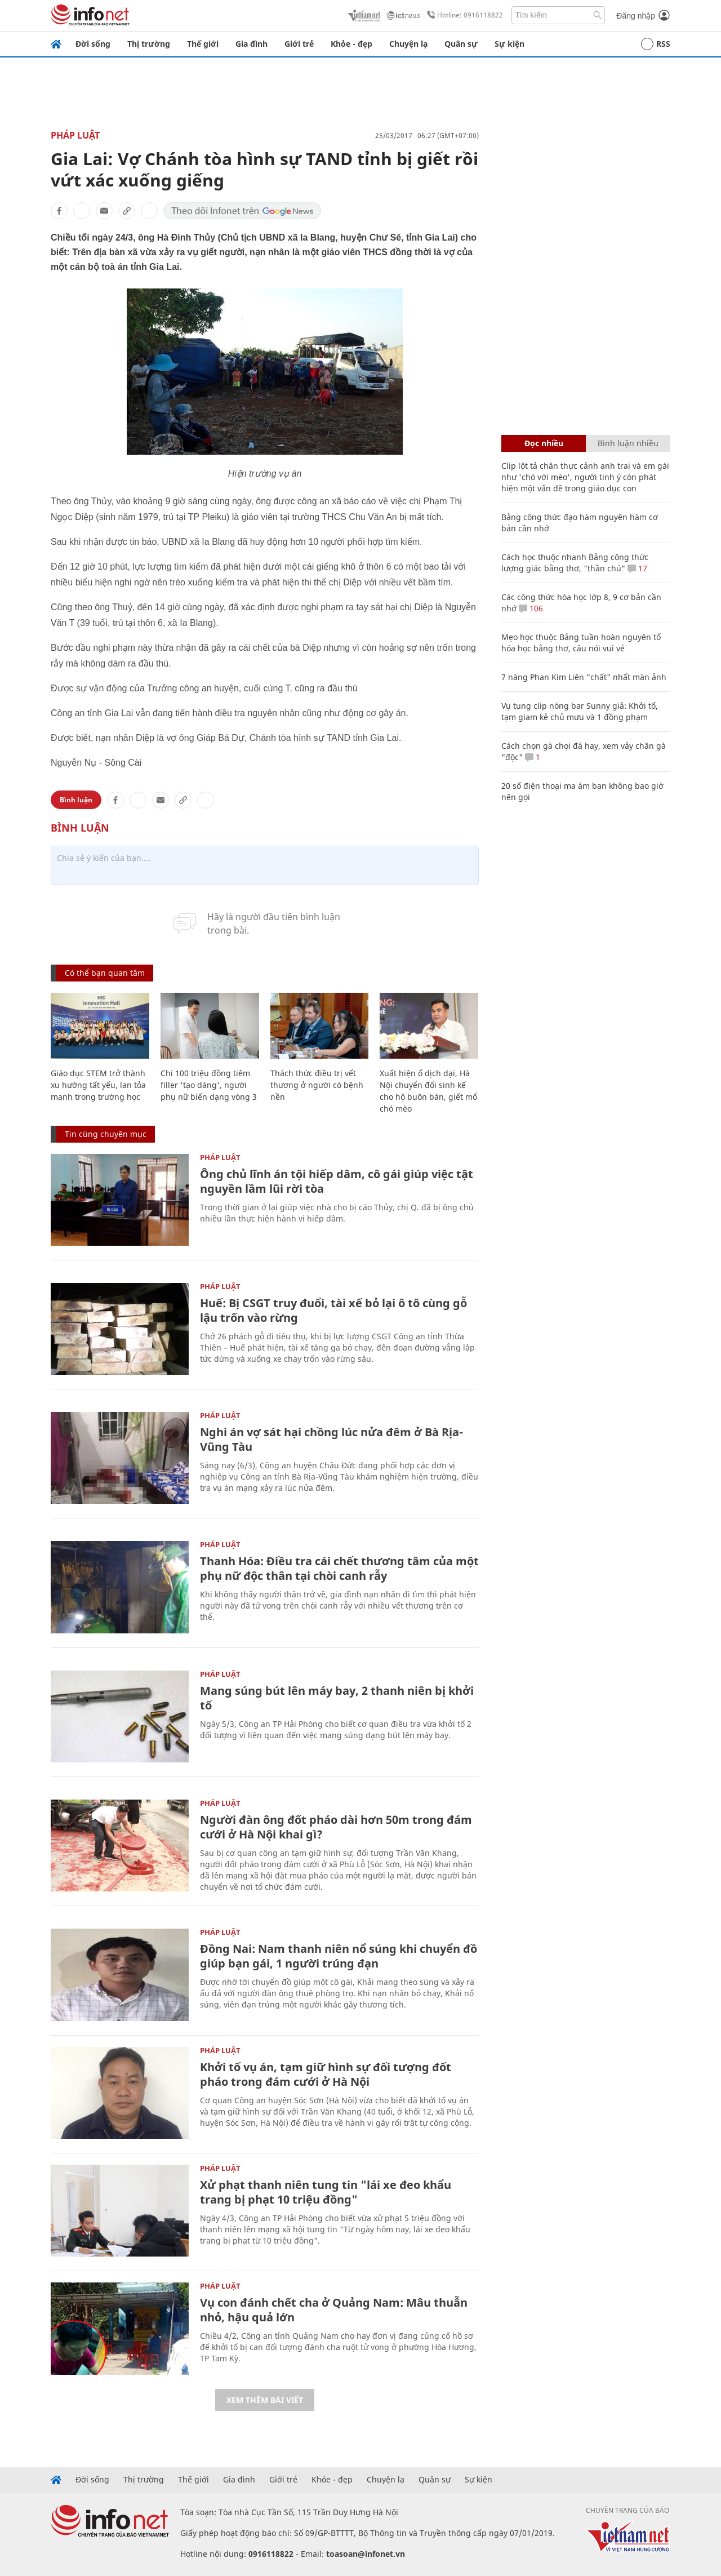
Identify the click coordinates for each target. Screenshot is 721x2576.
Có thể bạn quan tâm (105, 972)
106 (531, 608)
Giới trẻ (299, 43)
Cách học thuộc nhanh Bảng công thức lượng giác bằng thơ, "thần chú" (574, 563)
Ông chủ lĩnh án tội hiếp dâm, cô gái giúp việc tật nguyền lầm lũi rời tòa (336, 1181)
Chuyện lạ (408, 43)
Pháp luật (75, 135)
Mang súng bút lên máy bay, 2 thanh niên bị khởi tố (337, 1698)
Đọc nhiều (543, 443)
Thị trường (148, 43)
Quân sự (461, 43)
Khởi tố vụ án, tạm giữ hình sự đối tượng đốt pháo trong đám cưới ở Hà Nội (325, 2074)
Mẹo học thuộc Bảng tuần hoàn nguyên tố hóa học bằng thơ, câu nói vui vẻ (581, 643)
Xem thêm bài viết (264, 2400)
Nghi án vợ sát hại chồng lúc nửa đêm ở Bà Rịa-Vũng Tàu (331, 1439)
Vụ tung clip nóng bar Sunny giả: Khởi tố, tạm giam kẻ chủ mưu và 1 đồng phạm (579, 711)
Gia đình (251, 43)
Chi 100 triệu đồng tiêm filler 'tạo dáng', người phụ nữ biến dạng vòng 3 (209, 1085)
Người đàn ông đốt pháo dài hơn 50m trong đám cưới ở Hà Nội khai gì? (336, 1827)
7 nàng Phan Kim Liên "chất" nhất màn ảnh (583, 677)
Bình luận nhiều (628, 443)
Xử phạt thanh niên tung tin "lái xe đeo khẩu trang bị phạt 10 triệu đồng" (325, 2192)
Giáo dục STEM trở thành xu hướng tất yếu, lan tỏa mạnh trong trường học (98, 1085)
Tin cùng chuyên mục (105, 1134)
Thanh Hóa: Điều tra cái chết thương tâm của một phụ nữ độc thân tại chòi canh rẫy (339, 1568)
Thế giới (203, 43)
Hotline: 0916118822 (463, 15)
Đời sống (92, 43)
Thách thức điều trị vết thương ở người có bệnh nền (316, 1085)
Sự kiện (509, 43)
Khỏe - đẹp (351, 43)
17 (637, 568)
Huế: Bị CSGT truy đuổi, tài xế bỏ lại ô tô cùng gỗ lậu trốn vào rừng (333, 1310)
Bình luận (76, 800)
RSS (655, 44)
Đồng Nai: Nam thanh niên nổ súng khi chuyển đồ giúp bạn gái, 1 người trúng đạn (338, 1956)
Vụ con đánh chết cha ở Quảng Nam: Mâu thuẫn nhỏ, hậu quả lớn (334, 2310)
